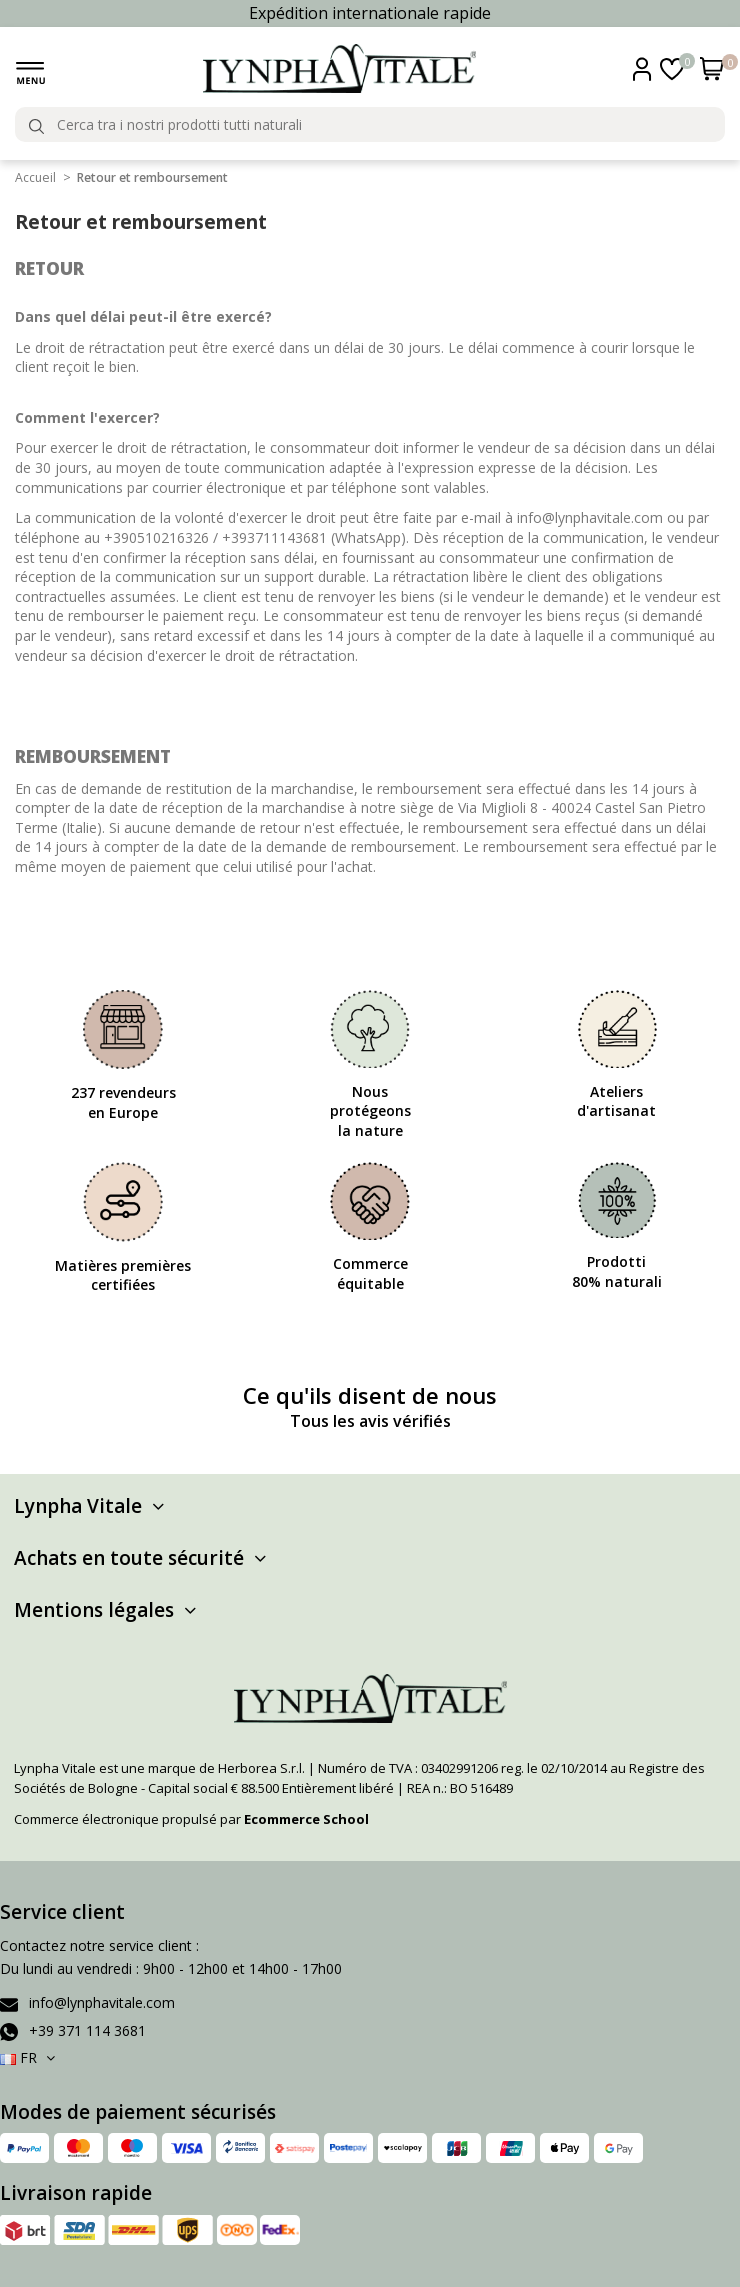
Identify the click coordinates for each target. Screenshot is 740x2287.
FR (29, 2057)
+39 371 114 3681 (87, 2030)
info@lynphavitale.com (102, 2002)
